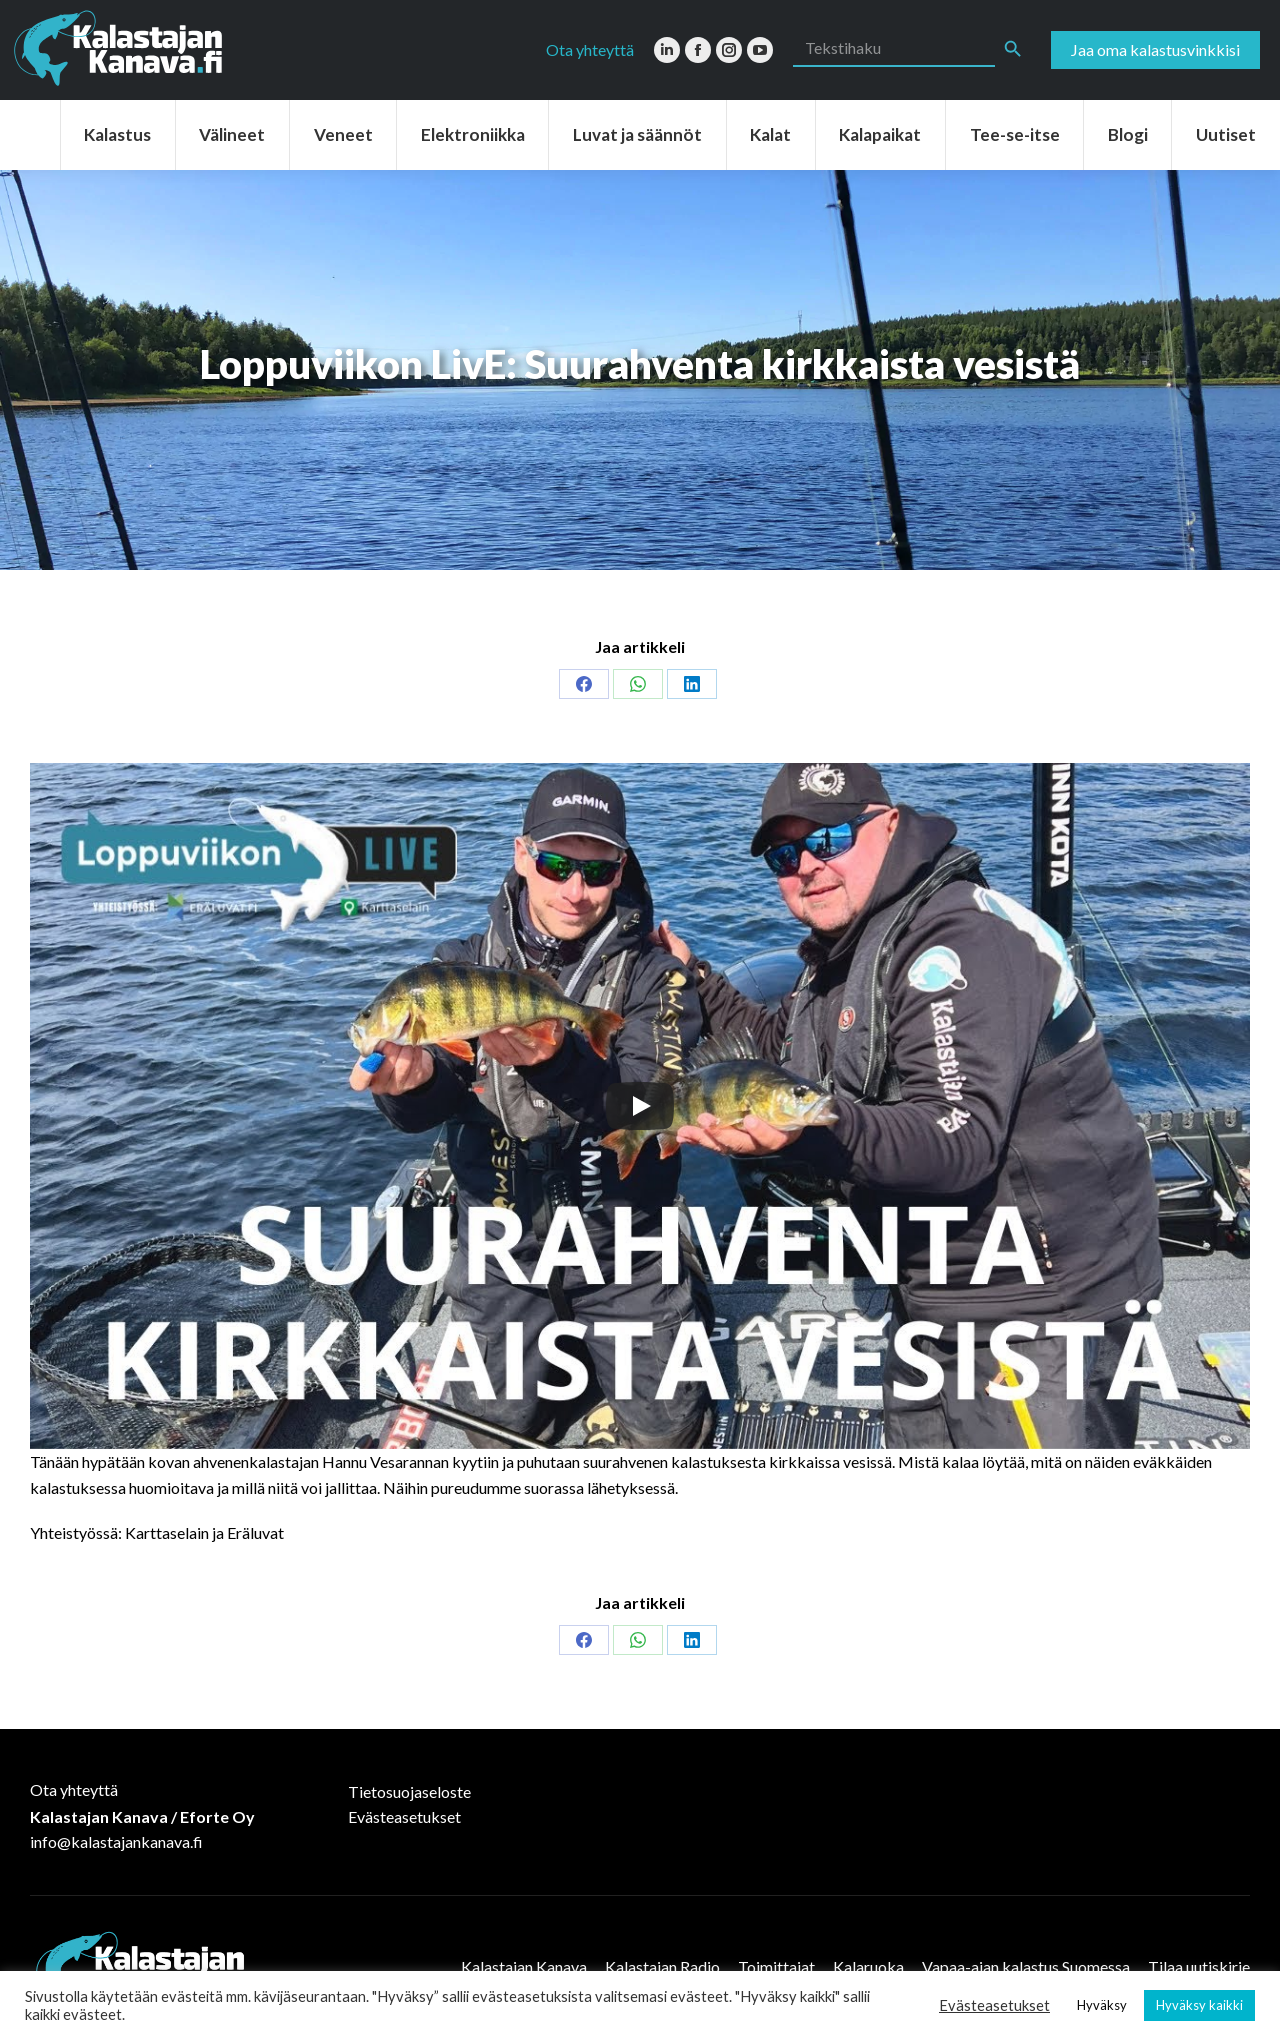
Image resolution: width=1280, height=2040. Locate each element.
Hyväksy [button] (1102, 2005)
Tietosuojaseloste (409, 1791)
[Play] (640, 1106)
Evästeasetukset (404, 1816)
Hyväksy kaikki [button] (1199, 2005)
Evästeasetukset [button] (994, 2005)
